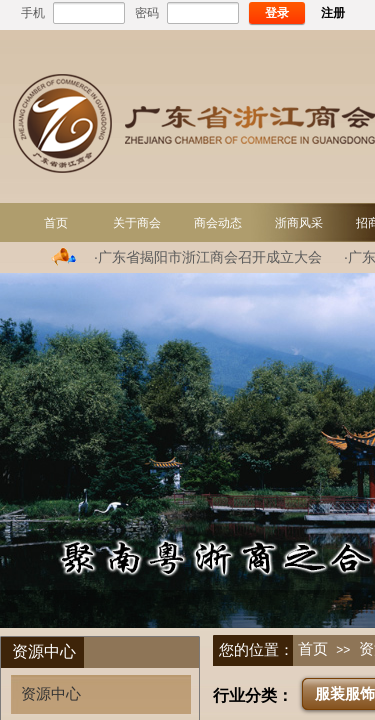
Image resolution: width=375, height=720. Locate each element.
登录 (277, 13)
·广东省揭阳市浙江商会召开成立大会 (208, 257)
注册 (333, 13)
